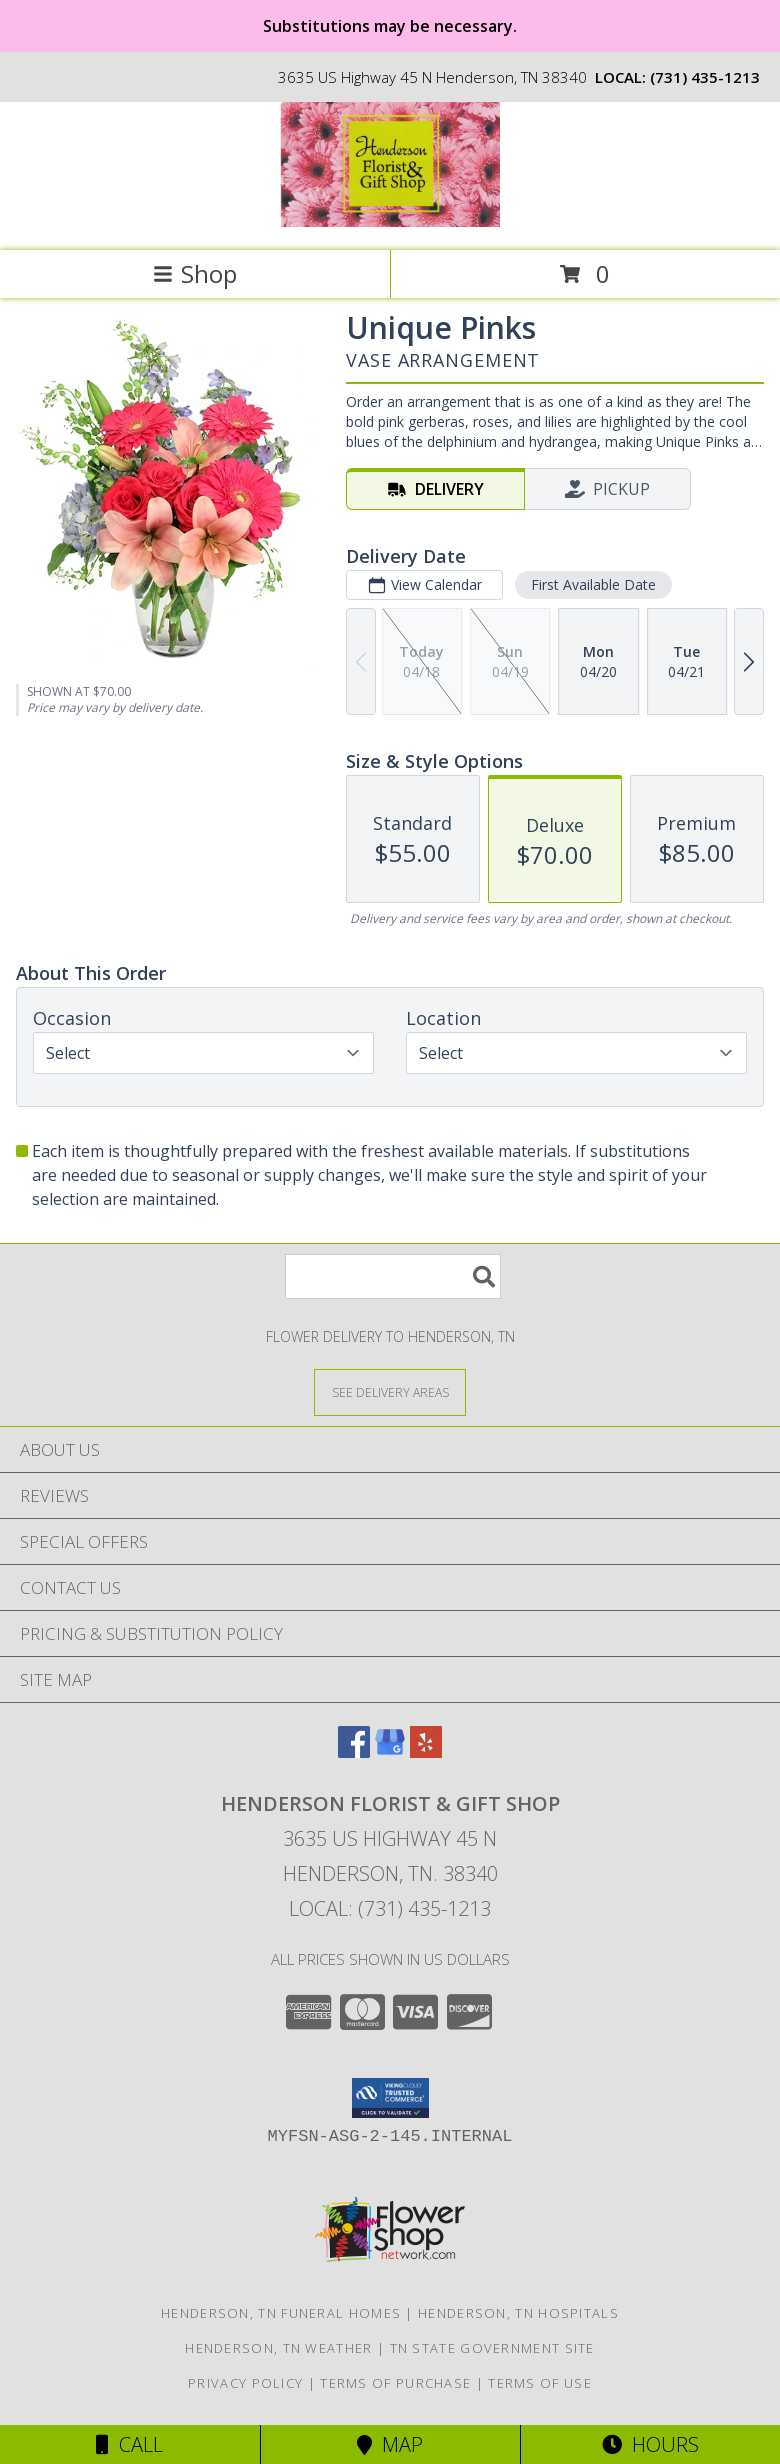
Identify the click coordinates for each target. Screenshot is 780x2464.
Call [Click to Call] (129, 2444)
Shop (195, 273)
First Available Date (593, 584)
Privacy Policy (245, 2383)
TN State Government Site (492, 2348)
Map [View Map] (390, 2444)
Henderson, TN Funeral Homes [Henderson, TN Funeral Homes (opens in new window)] (281, 2313)
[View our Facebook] (354, 1751)
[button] (390, 2098)
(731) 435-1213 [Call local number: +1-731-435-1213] (705, 77)
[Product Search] (393, 1276)
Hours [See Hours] (650, 2444)
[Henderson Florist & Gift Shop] (390, 221)
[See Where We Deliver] (390, 1391)
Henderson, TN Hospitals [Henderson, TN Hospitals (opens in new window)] (518, 2313)
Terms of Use (540, 2383)
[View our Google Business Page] (390, 1751)
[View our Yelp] (426, 1751)
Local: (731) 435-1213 (390, 1908)
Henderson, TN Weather (278, 2348)
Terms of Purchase (395, 2383)
